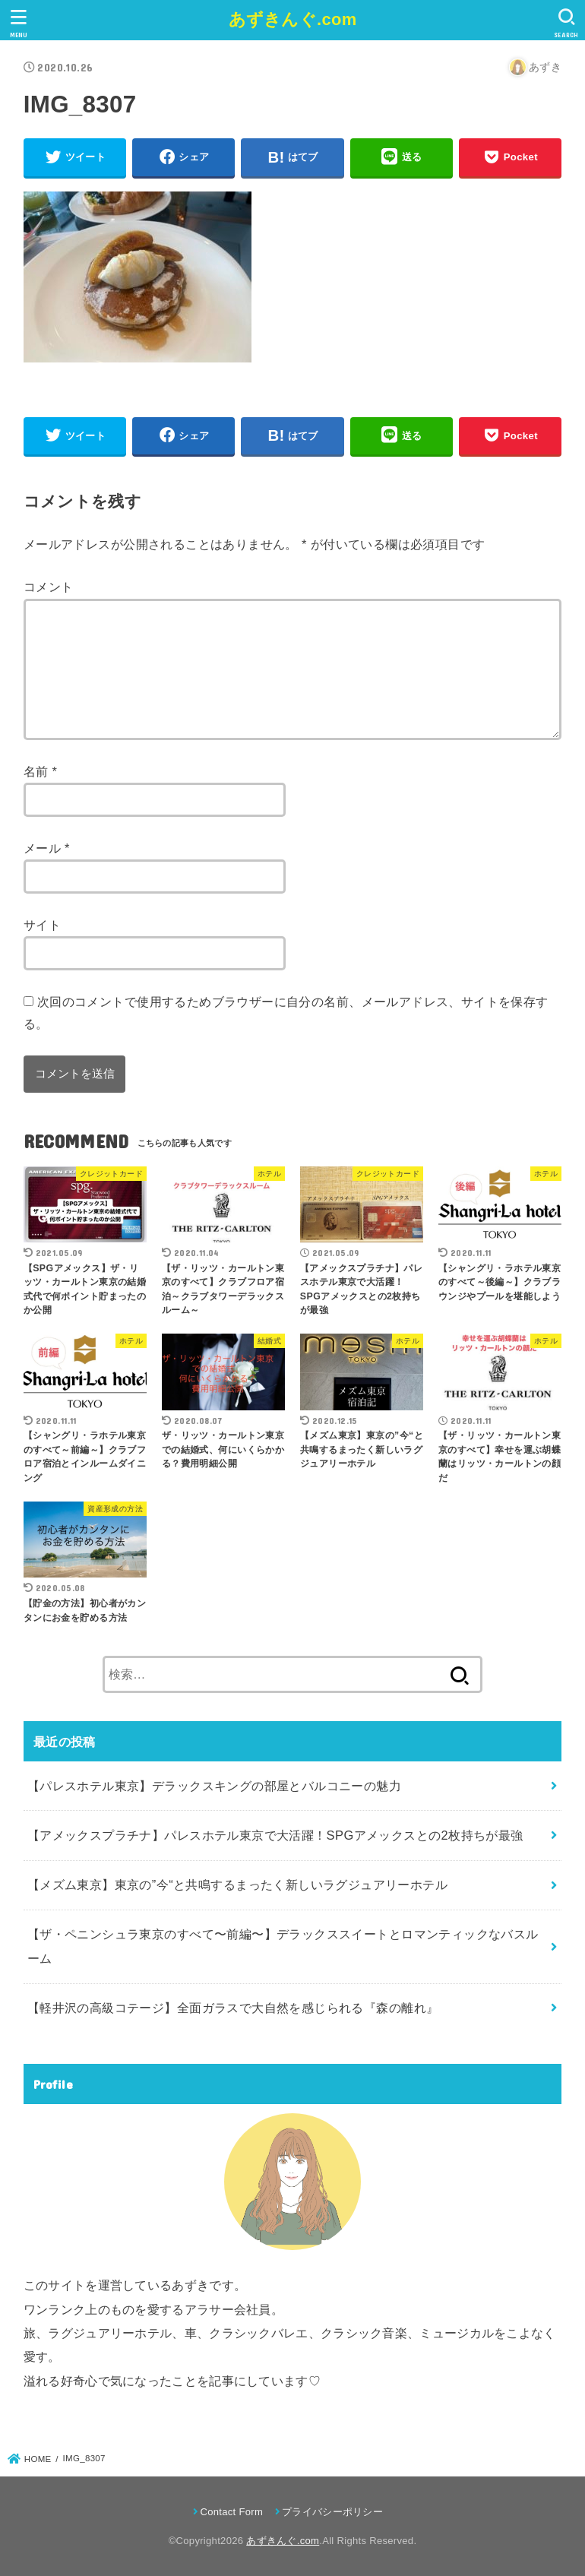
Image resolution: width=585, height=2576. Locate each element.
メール (47, 848)
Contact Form (231, 2511)
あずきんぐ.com (293, 19)
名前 (41, 771)
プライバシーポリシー (332, 2511)
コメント (49, 586)
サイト (42, 925)
